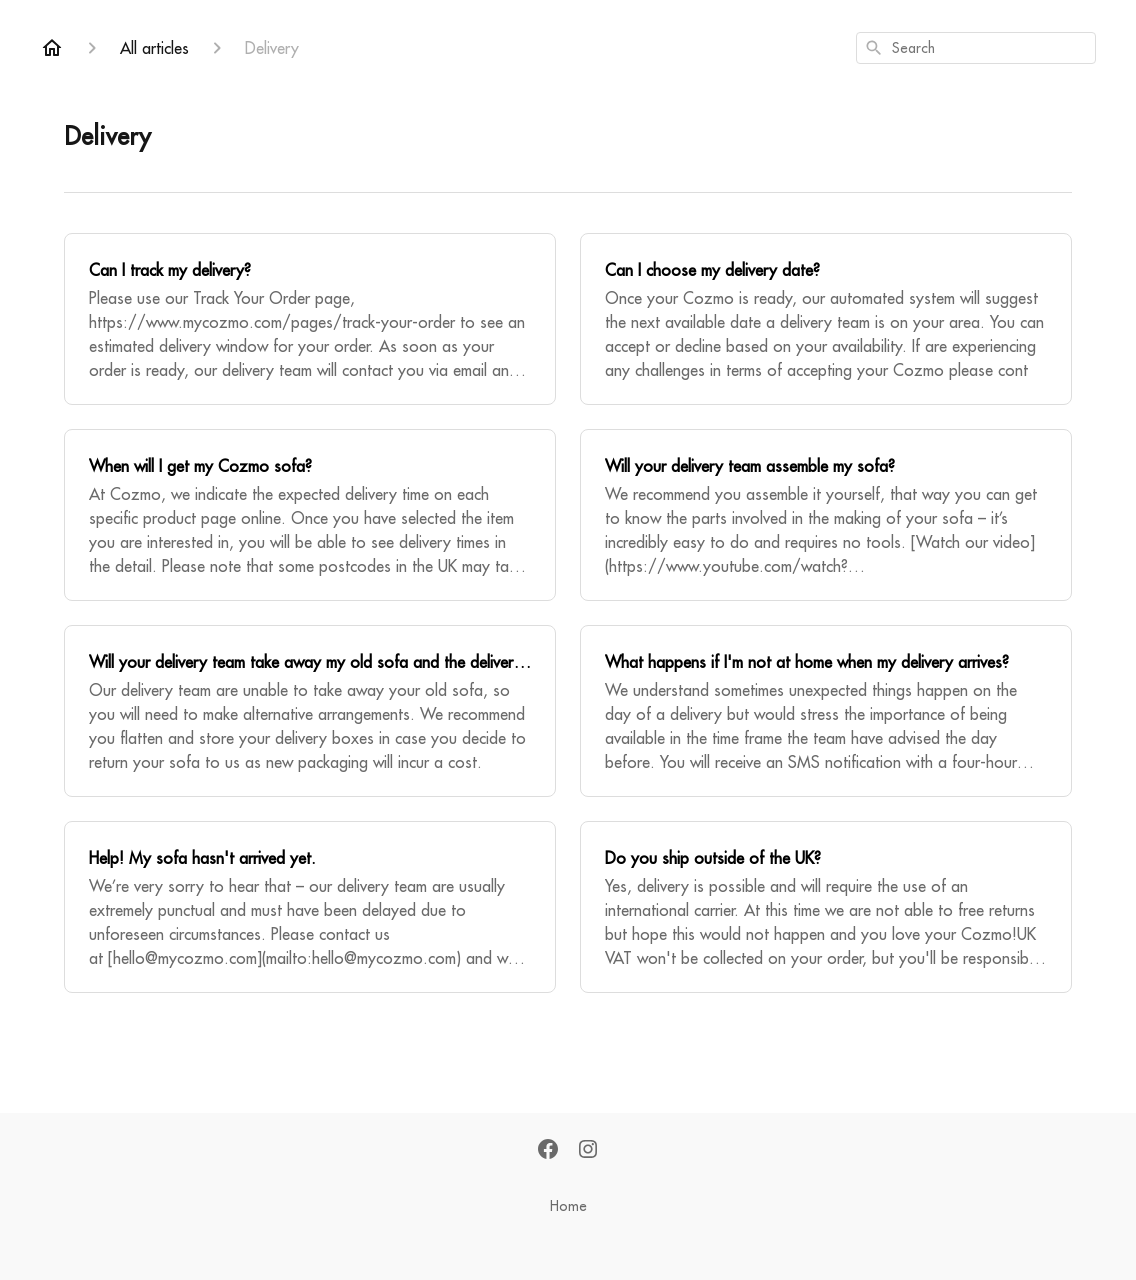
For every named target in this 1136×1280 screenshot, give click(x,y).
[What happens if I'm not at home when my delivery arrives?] (826, 711)
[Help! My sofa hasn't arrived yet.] (310, 907)
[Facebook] (548, 1150)
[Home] (52, 48)
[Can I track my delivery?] (310, 319)
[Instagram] (588, 1150)
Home (568, 1206)
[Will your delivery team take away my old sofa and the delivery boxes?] (310, 711)
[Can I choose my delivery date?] (826, 319)
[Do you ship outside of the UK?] (826, 907)
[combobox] (976, 48)
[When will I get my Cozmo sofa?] (310, 515)
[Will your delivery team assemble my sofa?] (826, 515)
